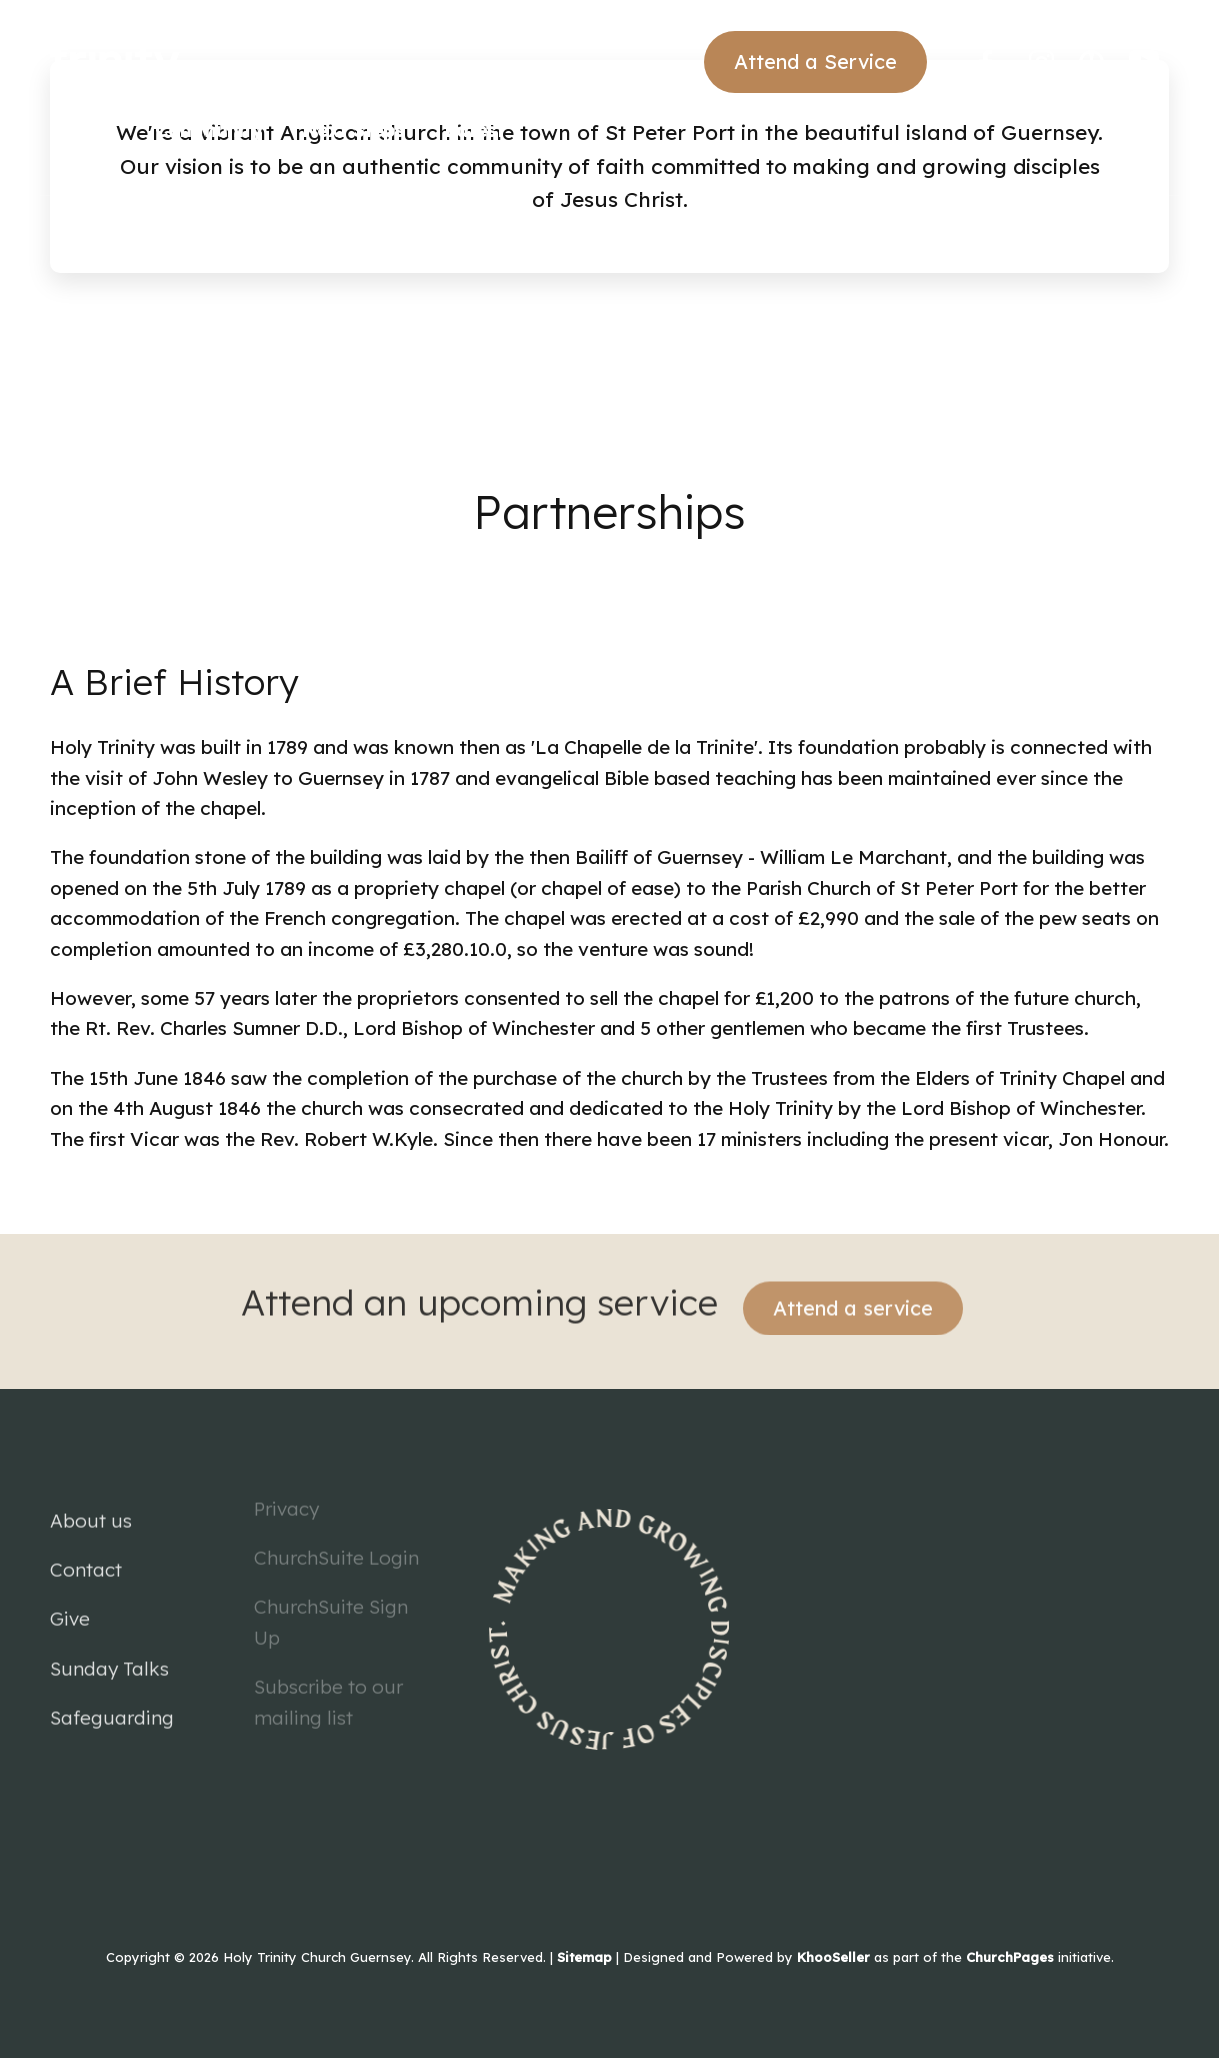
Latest (474, 130)
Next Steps (353, 130)
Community (208, 130)
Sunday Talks (109, 1655)
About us (91, 1506)
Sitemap (584, 1957)
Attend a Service (815, 61)
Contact (86, 1556)
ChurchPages (1010, 1957)
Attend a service (853, 1293)
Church (82, 130)
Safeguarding (112, 1704)
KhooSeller (833, 1957)
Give (70, 1605)
